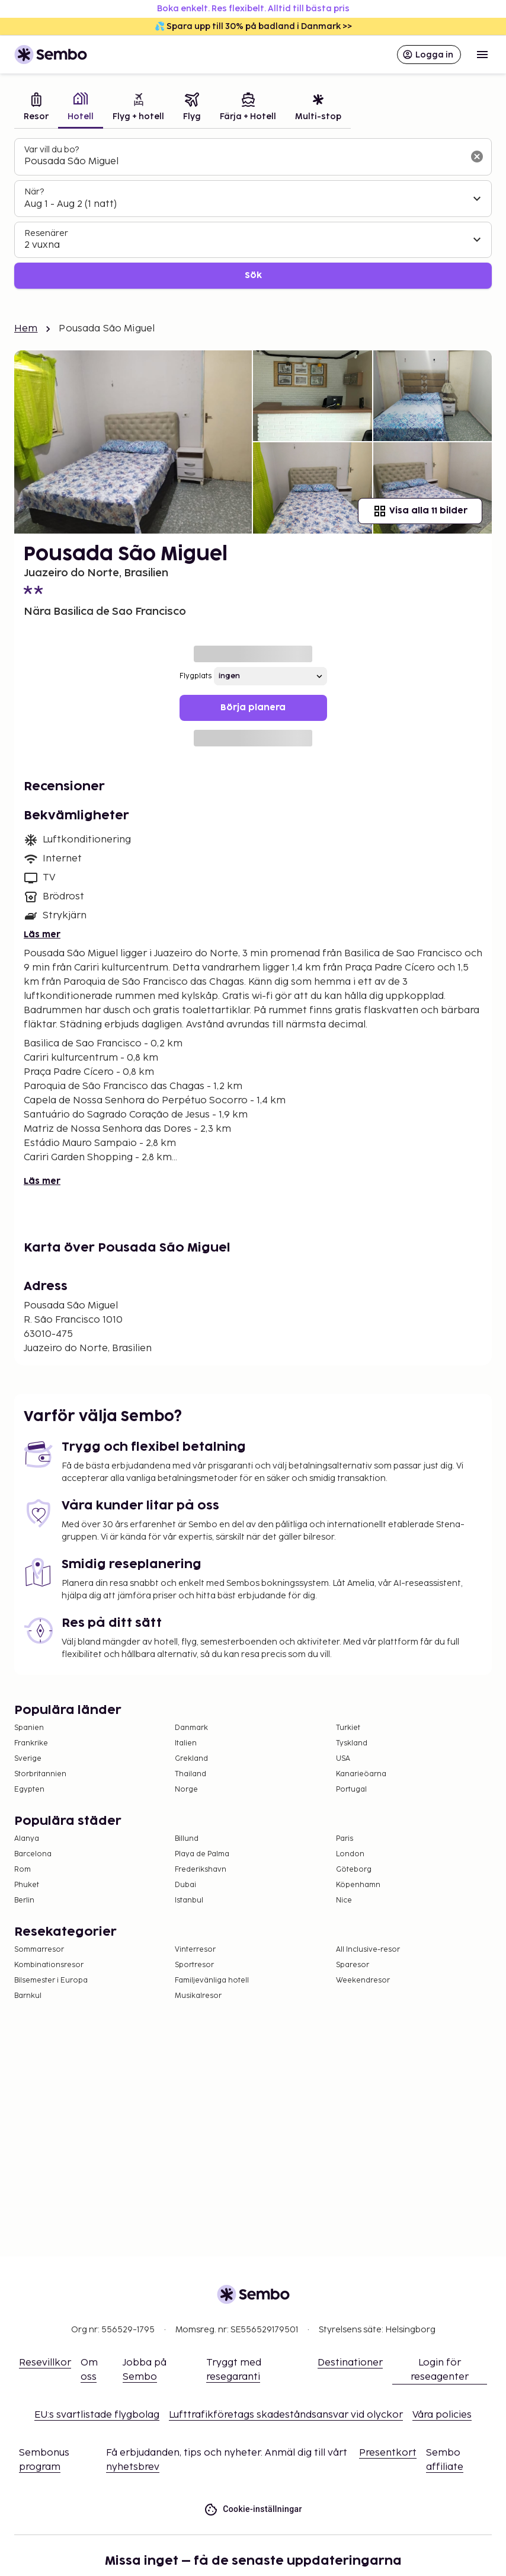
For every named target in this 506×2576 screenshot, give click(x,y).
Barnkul (27, 1995)
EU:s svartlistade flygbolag (96, 2415)
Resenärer (46, 233)
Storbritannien (40, 1774)
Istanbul (189, 1900)
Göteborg (354, 1869)
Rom (22, 1869)
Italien (186, 1743)
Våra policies (442, 2415)
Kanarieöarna (361, 1774)
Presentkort (388, 2453)
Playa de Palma (202, 1854)
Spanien (29, 1727)
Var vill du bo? (51, 150)
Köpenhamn (358, 1885)
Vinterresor (195, 1949)
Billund (186, 1838)
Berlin (24, 1900)
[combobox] (243, 162)
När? (34, 192)
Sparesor (352, 1965)
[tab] (36, 108)
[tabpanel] (253, 213)
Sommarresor (39, 1949)
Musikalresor (198, 1995)
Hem (25, 328)
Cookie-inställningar (253, 2509)
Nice (344, 1900)
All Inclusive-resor (368, 1949)
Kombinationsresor (49, 1965)
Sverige (27, 1758)
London (350, 1854)
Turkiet (348, 1727)
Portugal (351, 1789)
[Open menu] (482, 54)
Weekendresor (363, 1980)
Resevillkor (45, 2362)
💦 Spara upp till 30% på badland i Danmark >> (253, 26)
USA (343, 1758)
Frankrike (31, 1743)
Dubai (185, 1885)
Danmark (191, 1727)
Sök (253, 275)
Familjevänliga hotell (212, 1980)
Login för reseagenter (440, 2370)
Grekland (191, 1758)
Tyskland (351, 1743)
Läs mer (42, 935)
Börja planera (253, 707)
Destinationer (350, 2362)
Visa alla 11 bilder (420, 511)
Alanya (26, 1838)
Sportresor (194, 1965)
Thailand (190, 1774)
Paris (344, 1838)
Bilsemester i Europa (51, 1980)
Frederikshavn (200, 1869)
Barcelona (33, 1854)
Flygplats (196, 676)
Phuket (26, 1885)
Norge (186, 1789)
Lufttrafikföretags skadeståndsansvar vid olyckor (286, 2415)
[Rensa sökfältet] (477, 156)
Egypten (29, 1789)
